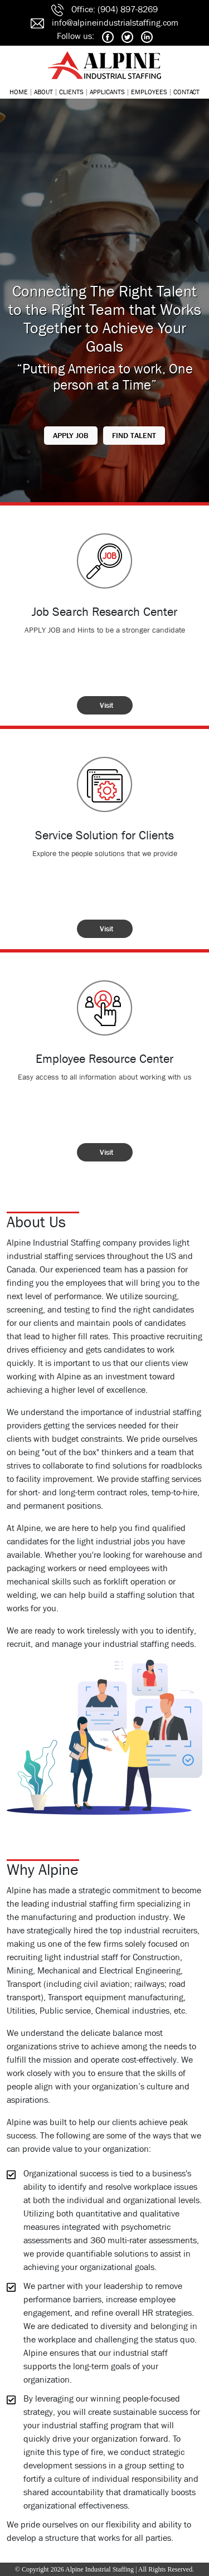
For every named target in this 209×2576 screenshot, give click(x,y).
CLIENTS (71, 92)
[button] (71, 435)
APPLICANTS (107, 92)
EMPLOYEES (149, 92)
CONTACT (186, 92)
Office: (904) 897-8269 (114, 9)
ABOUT (43, 92)
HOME (18, 92)
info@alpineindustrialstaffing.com (115, 22)
